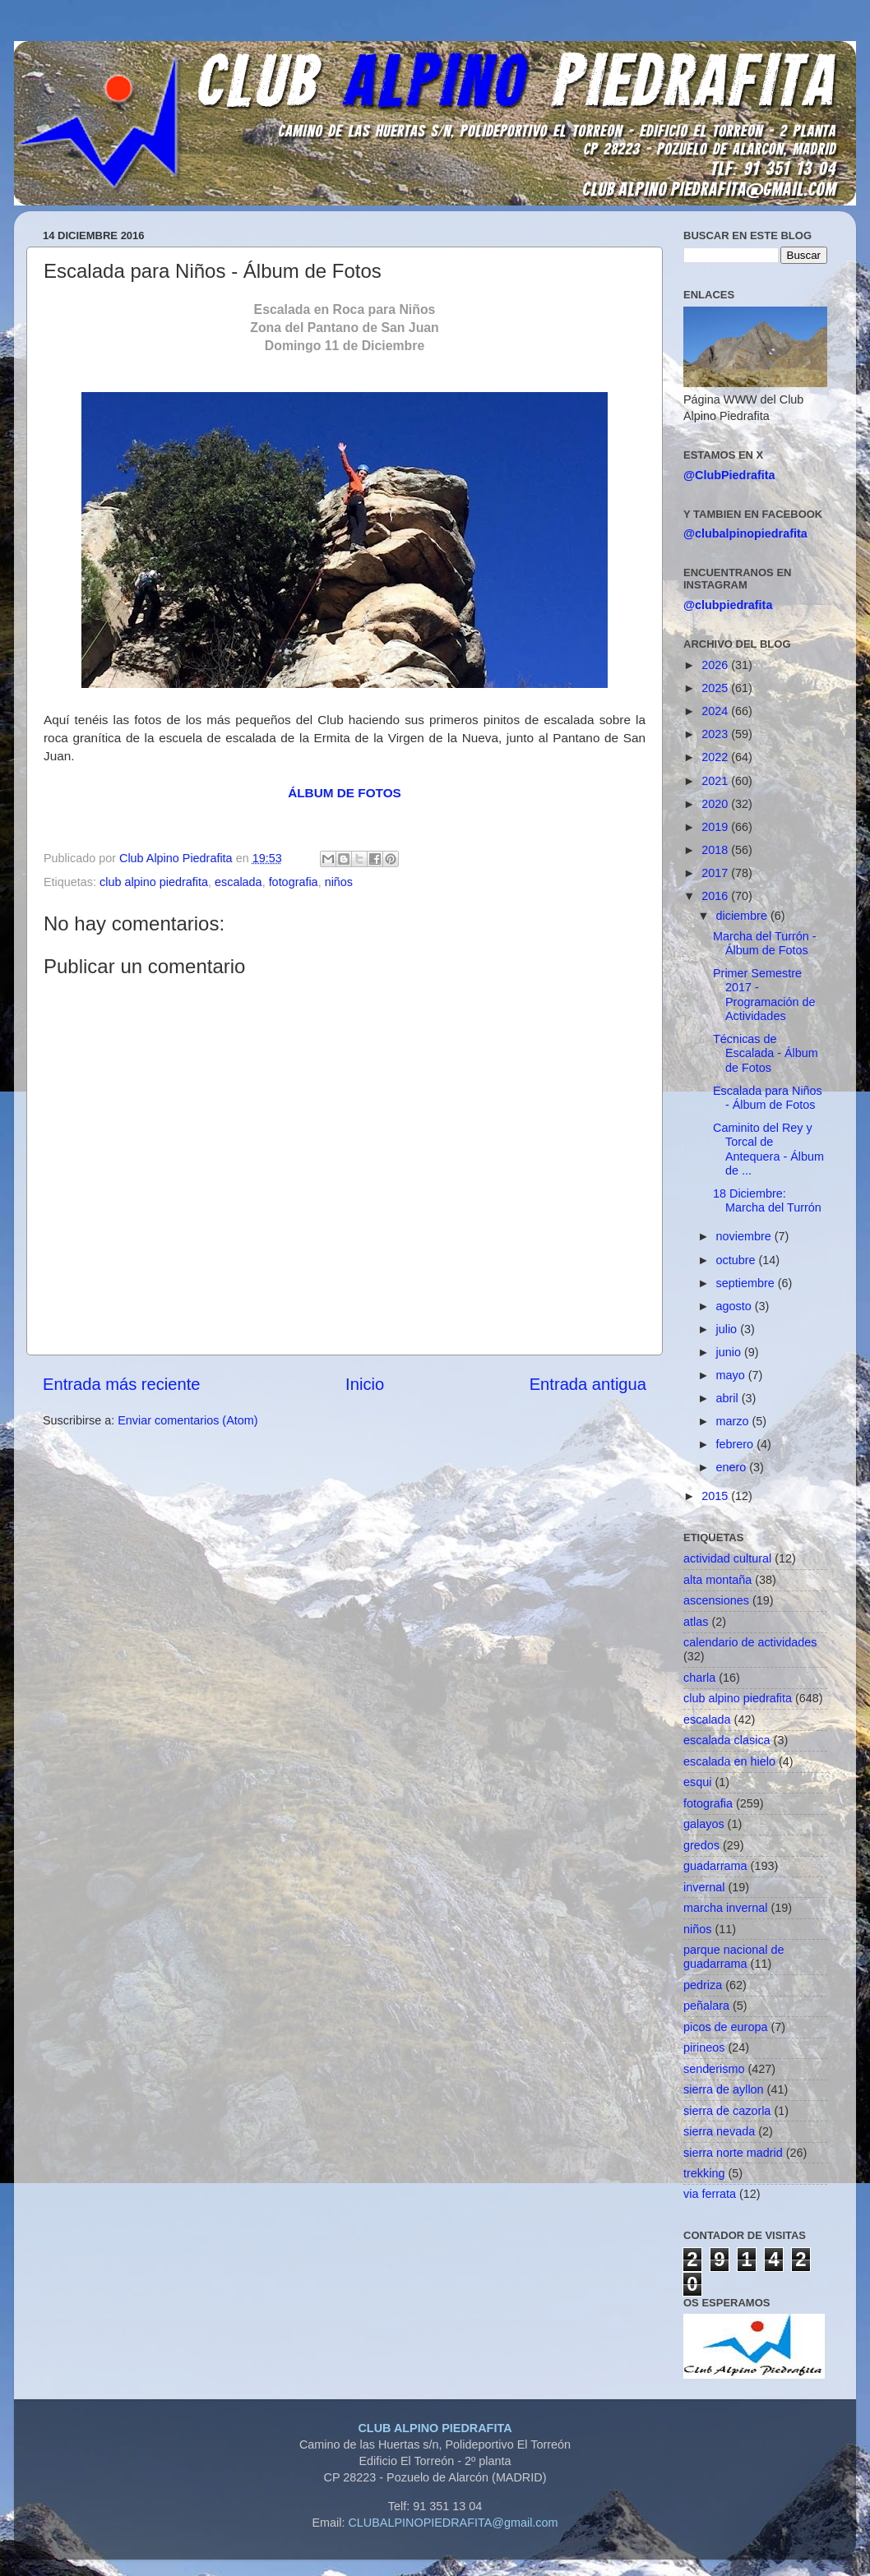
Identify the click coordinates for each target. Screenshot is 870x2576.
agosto (735, 1306)
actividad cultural (727, 1558)
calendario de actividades (750, 1642)
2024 (716, 711)
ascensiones (716, 1600)
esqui (697, 1782)
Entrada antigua (588, 1384)
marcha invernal (725, 1907)
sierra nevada (719, 2131)
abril (729, 1398)
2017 (716, 872)
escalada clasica (727, 1740)
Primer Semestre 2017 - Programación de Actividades (764, 995)
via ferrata (709, 2193)
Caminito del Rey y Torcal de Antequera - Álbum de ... (768, 1149)
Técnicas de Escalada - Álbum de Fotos (765, 1053)
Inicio (364, 1384)
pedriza (702, 1985)
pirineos (703, 2047)
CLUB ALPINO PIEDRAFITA (434, 2428)
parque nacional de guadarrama (733, 1956)
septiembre (747, 1283)
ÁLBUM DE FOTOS (344, 793)
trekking (703, 2173)
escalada (238, 882)
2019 (716, 826)
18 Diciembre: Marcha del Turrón (767, 1200)
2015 (716, 1496)
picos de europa (725, 2027)
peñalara (706, 2005)
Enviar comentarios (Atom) (187, 1420)
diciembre (743, 915)
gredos (701, 1845)
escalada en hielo (729, 1761)
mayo (732, 1375)
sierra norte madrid (733, 2152)
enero (733, 1467)
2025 (716, 688)
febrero (736, 1444)
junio (730, 1352)
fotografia (293, 882)
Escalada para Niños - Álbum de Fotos (767, 1097)
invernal (703, 1887)
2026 (716, 665)
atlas (695, 1621)
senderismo (713, 2068)
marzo (734, 1421)
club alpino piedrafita (153, 882)
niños (339, 882)
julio (728, 1329)
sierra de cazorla (727, 2110)
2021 (716, 780)
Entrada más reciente (122, 1384)
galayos (703, 1823)
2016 (716, 896)
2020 (716, 803)
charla (699, 1677)
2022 (716, 757)
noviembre (745, 1236)
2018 (716, 849)
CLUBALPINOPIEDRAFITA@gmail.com (453, 2522)
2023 (716, 734)
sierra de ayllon (723, 2089)
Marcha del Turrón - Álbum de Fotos (765, 943)
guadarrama (715, 1865)
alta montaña (717, 1579)
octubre (737, 1260)
